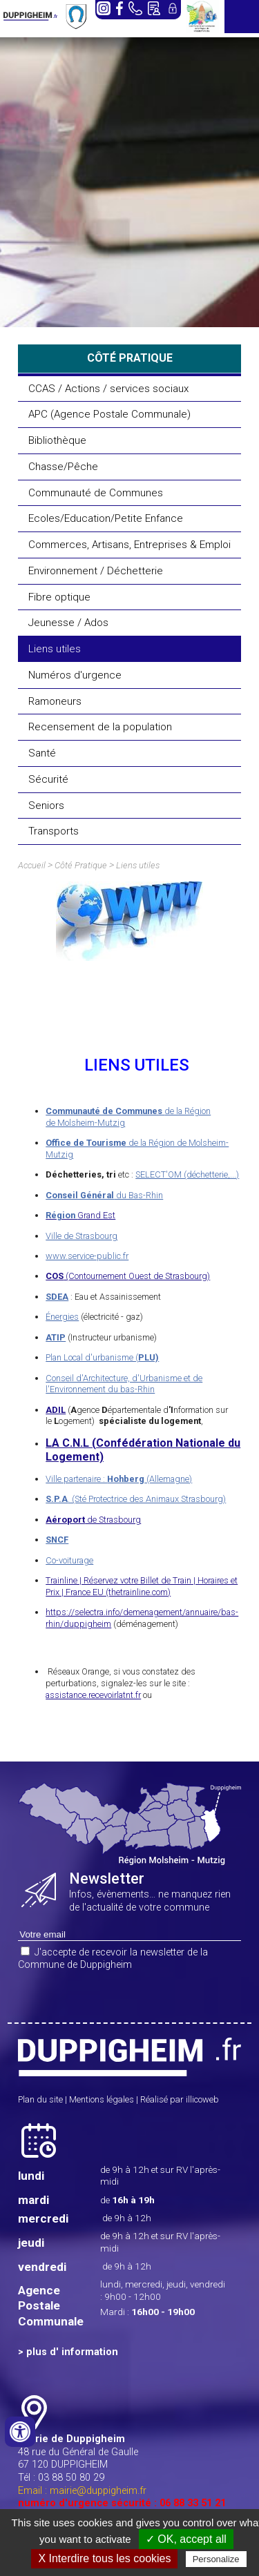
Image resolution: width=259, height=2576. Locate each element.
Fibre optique (59, 597)
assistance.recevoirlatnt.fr (93, 1695)
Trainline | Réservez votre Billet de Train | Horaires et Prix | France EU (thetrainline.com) (142, 1586)
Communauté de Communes (95, 493)
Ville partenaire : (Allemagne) (119, 1479)
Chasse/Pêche (63, 466)
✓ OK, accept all (186, 2539)
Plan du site (40, 2099)
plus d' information (72, 2352)
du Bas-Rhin (104, 1195)
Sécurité (48, 779)
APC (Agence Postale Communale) (109, 414)
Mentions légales (101, 2099)
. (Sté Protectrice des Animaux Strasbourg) (136, 1499)
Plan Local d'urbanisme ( (102, 1357)
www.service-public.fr (87, 1256)
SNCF (57, 1539)
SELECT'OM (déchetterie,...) (187, 1174)
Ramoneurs (54, 701)
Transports (53, 831)
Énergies (62, 1316)
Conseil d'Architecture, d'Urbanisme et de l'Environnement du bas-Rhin (124, 1384)
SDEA (57, 1296)
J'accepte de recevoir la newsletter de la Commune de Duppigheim (113, 1958)
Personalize (216, 2559)
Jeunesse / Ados (68, 622)
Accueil (32, 865)
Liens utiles (54, 649)
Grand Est (80, 1215)
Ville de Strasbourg (81, 1236)
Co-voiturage (69, 1560)
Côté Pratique (81, 865)
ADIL (56, 1410)
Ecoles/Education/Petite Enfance (105, 518)
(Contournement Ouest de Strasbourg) (128, 1276)
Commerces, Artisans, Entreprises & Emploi (129, 544)
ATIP (56, 1337)
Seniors (46, 805)
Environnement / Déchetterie (95, 571)
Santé (42, 753)
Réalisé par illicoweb (179, 2099)
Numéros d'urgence (75, 675)
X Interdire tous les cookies (104, 2558)
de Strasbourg (93, 1519)
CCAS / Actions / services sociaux (108, 388)
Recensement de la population (100, 727)
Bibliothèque (57, 440)
